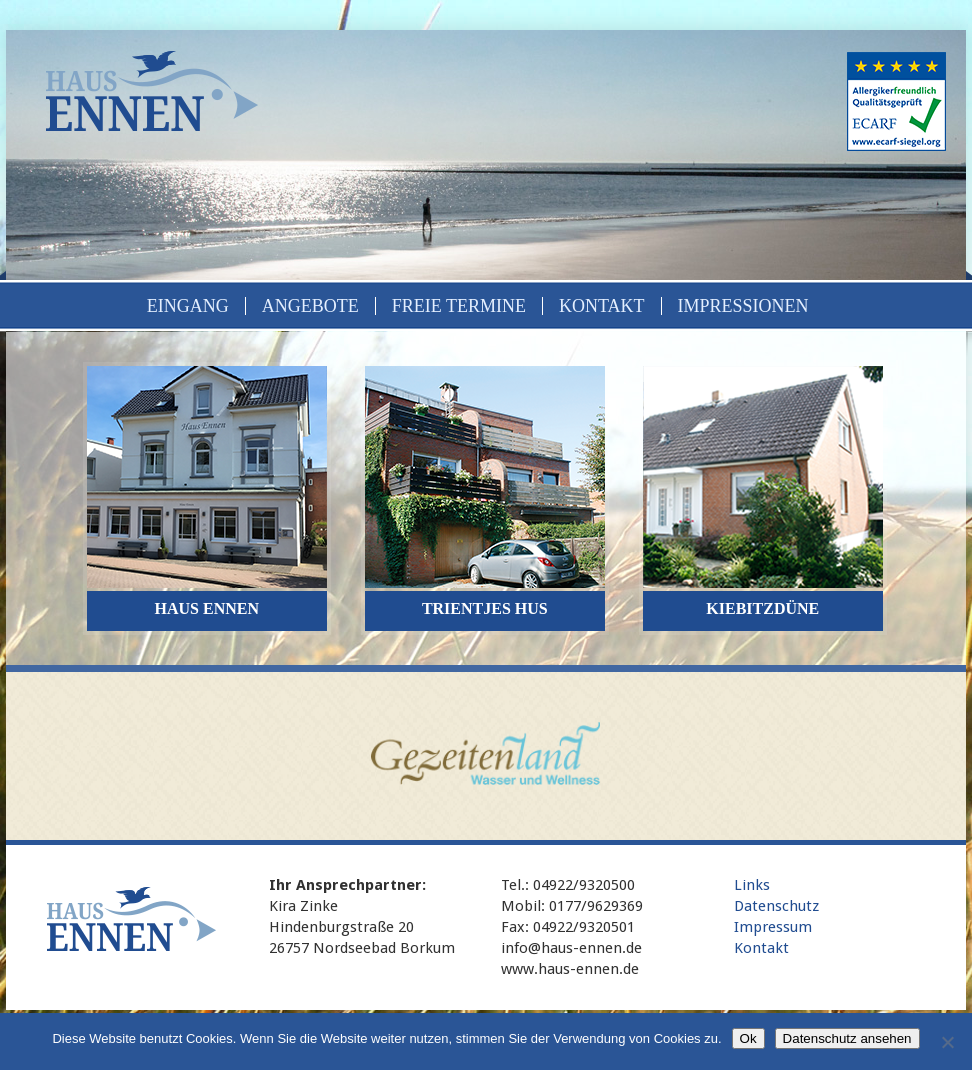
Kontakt (602, 306)
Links (752, 885)
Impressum (773, 927)
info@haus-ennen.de (571, 948)
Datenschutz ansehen (847, 1038)
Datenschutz (776, 906)
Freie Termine (459, 306)
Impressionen (743, 306)
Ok (748, 1038)
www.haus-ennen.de (570, 969)
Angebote (310, 306)
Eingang (188, 306)
